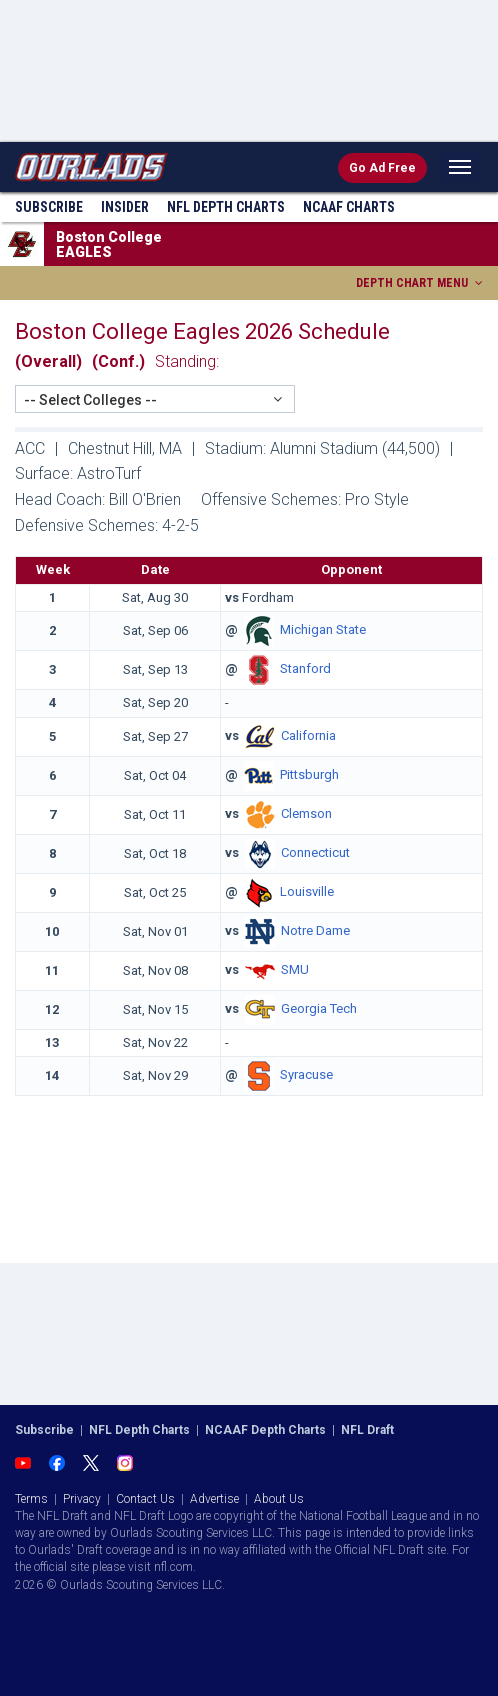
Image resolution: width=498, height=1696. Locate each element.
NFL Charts (226, 207)
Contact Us (145, 1499)
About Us (279, 1499)
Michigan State (323, 630)
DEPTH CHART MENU (421, 283)
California (308, 735)
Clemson (306, 813)
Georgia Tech (319, 1008)
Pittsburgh (309, 774)
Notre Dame (315, 930)
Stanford (305, 669)
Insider (125, 207)
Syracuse (306, 1075)
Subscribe (49, 207)
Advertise (214, 1499)
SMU (295, 969)
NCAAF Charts (349, 207)
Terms (31, 1499)
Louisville (307, 891)
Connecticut (315, 852)
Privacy (82, 1499)
